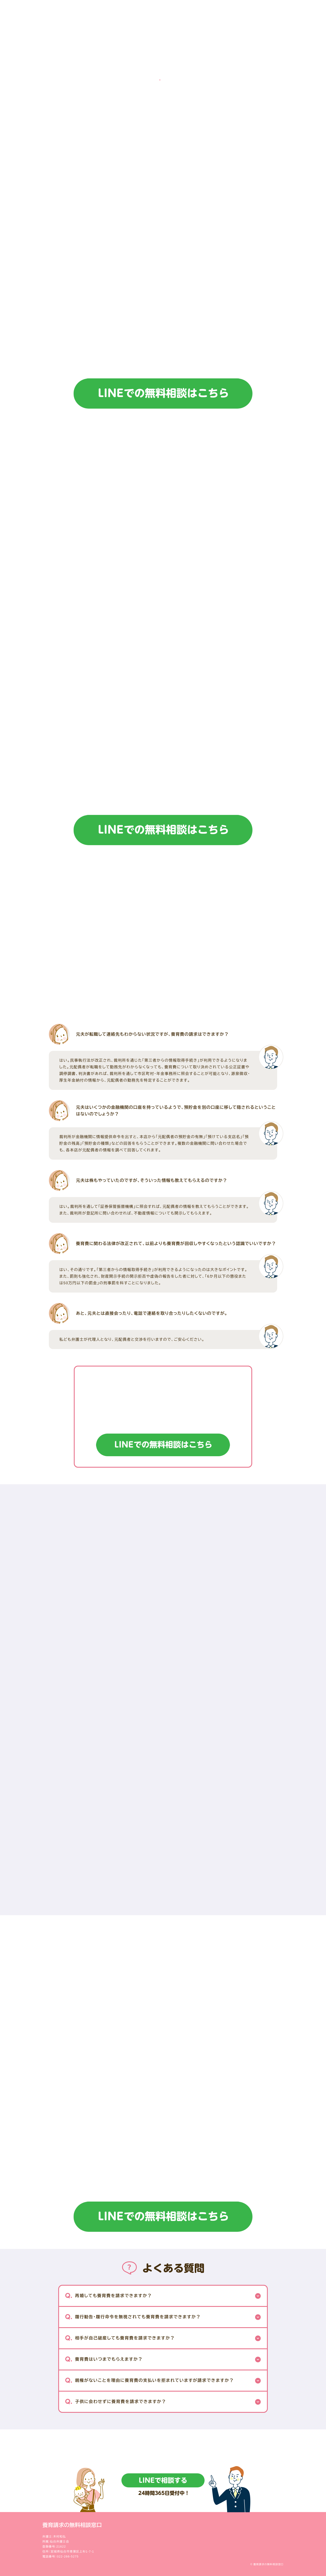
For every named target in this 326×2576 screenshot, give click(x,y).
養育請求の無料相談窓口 (72, 2525)
